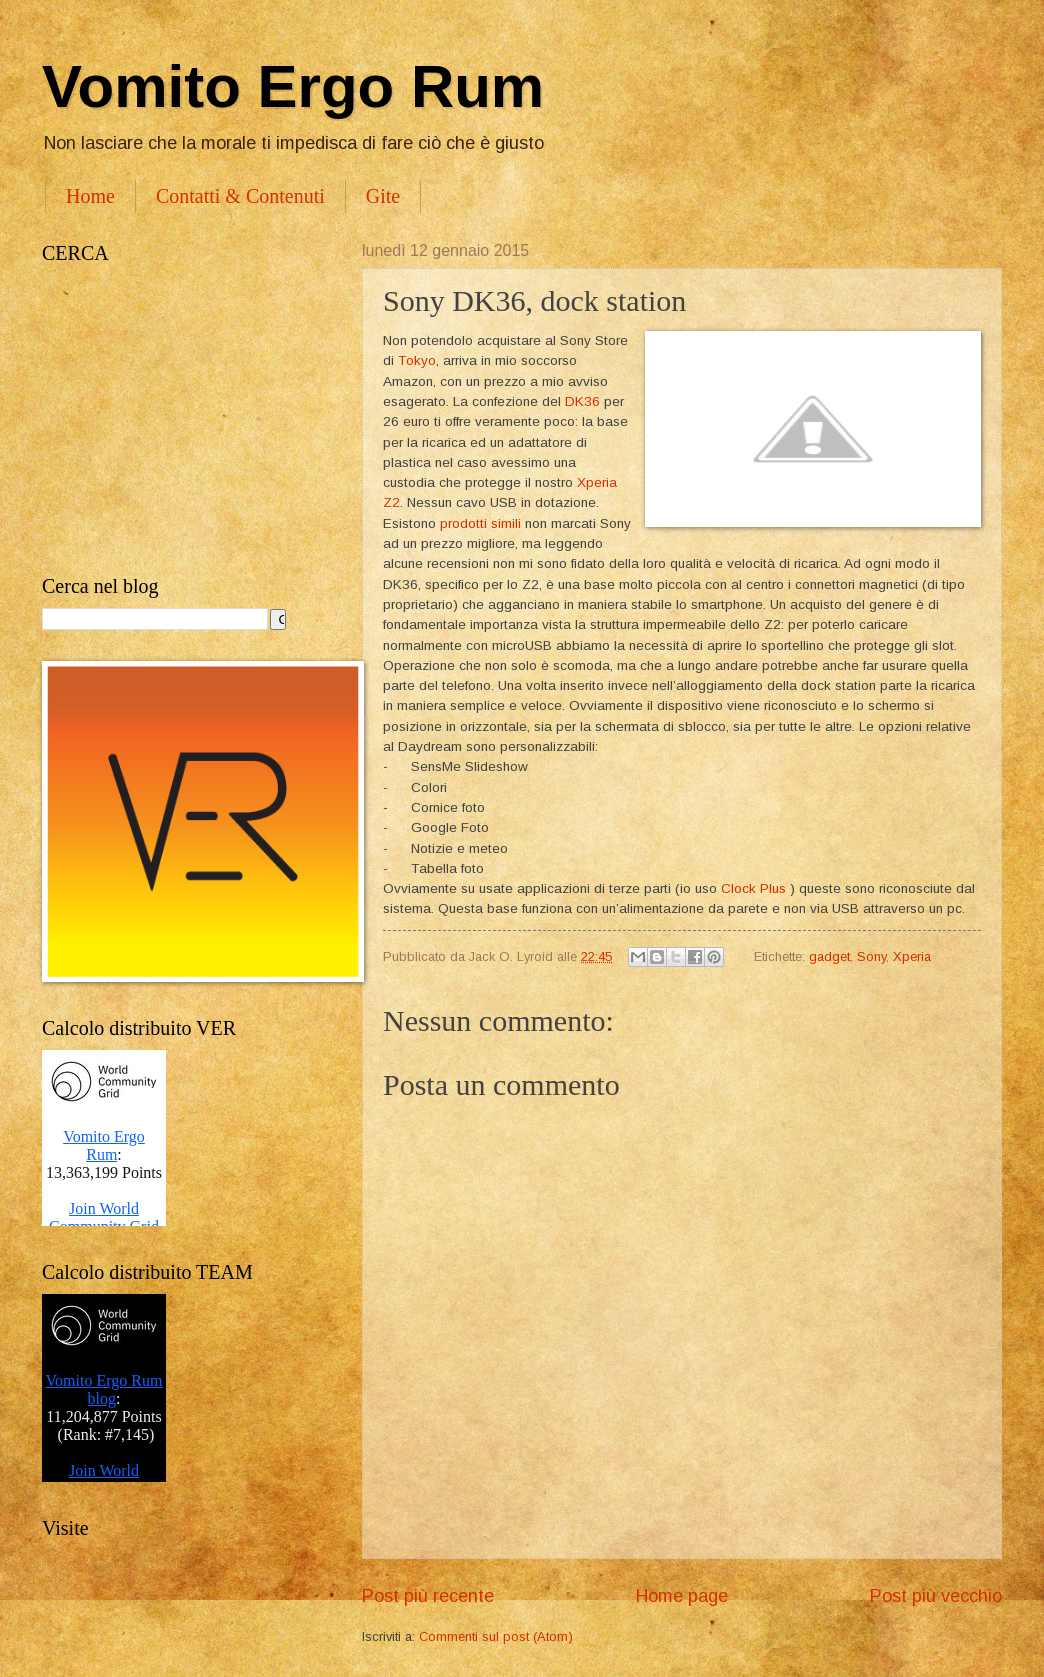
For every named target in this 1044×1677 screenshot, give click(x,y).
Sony (871, 956)
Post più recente (428, 1596)
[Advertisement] (182, 420)
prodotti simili (480, 523)
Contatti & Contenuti (240, 196)
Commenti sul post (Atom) (496, 1636)
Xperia (912, 956)
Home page (682, 1596)
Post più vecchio (936, 1596)
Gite (383, 196)
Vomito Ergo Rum (293, 86)
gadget (829, 956)
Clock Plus (753, 888)
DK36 (582, 401)
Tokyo (417, 360)
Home (90, 196)
